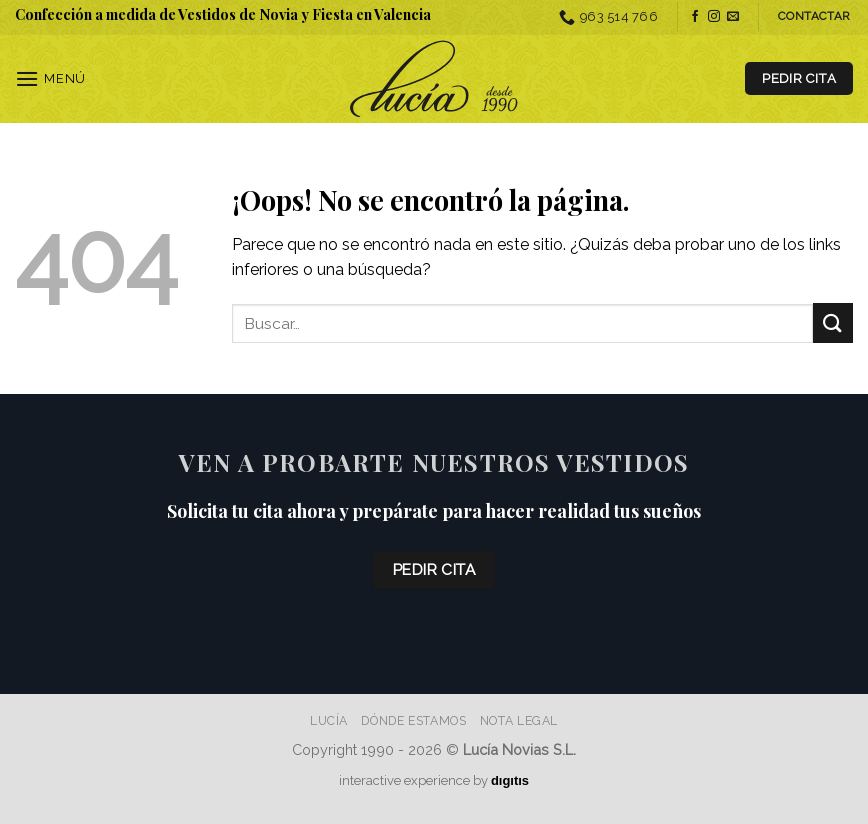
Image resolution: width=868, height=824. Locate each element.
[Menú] (50, 78)
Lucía (329, 720)
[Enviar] (833, 322)
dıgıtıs (510, 780)
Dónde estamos (413, 720)
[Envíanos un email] (733, 17)
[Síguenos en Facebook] (695, 17)
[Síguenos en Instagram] (714, 17)
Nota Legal (519, 720)
